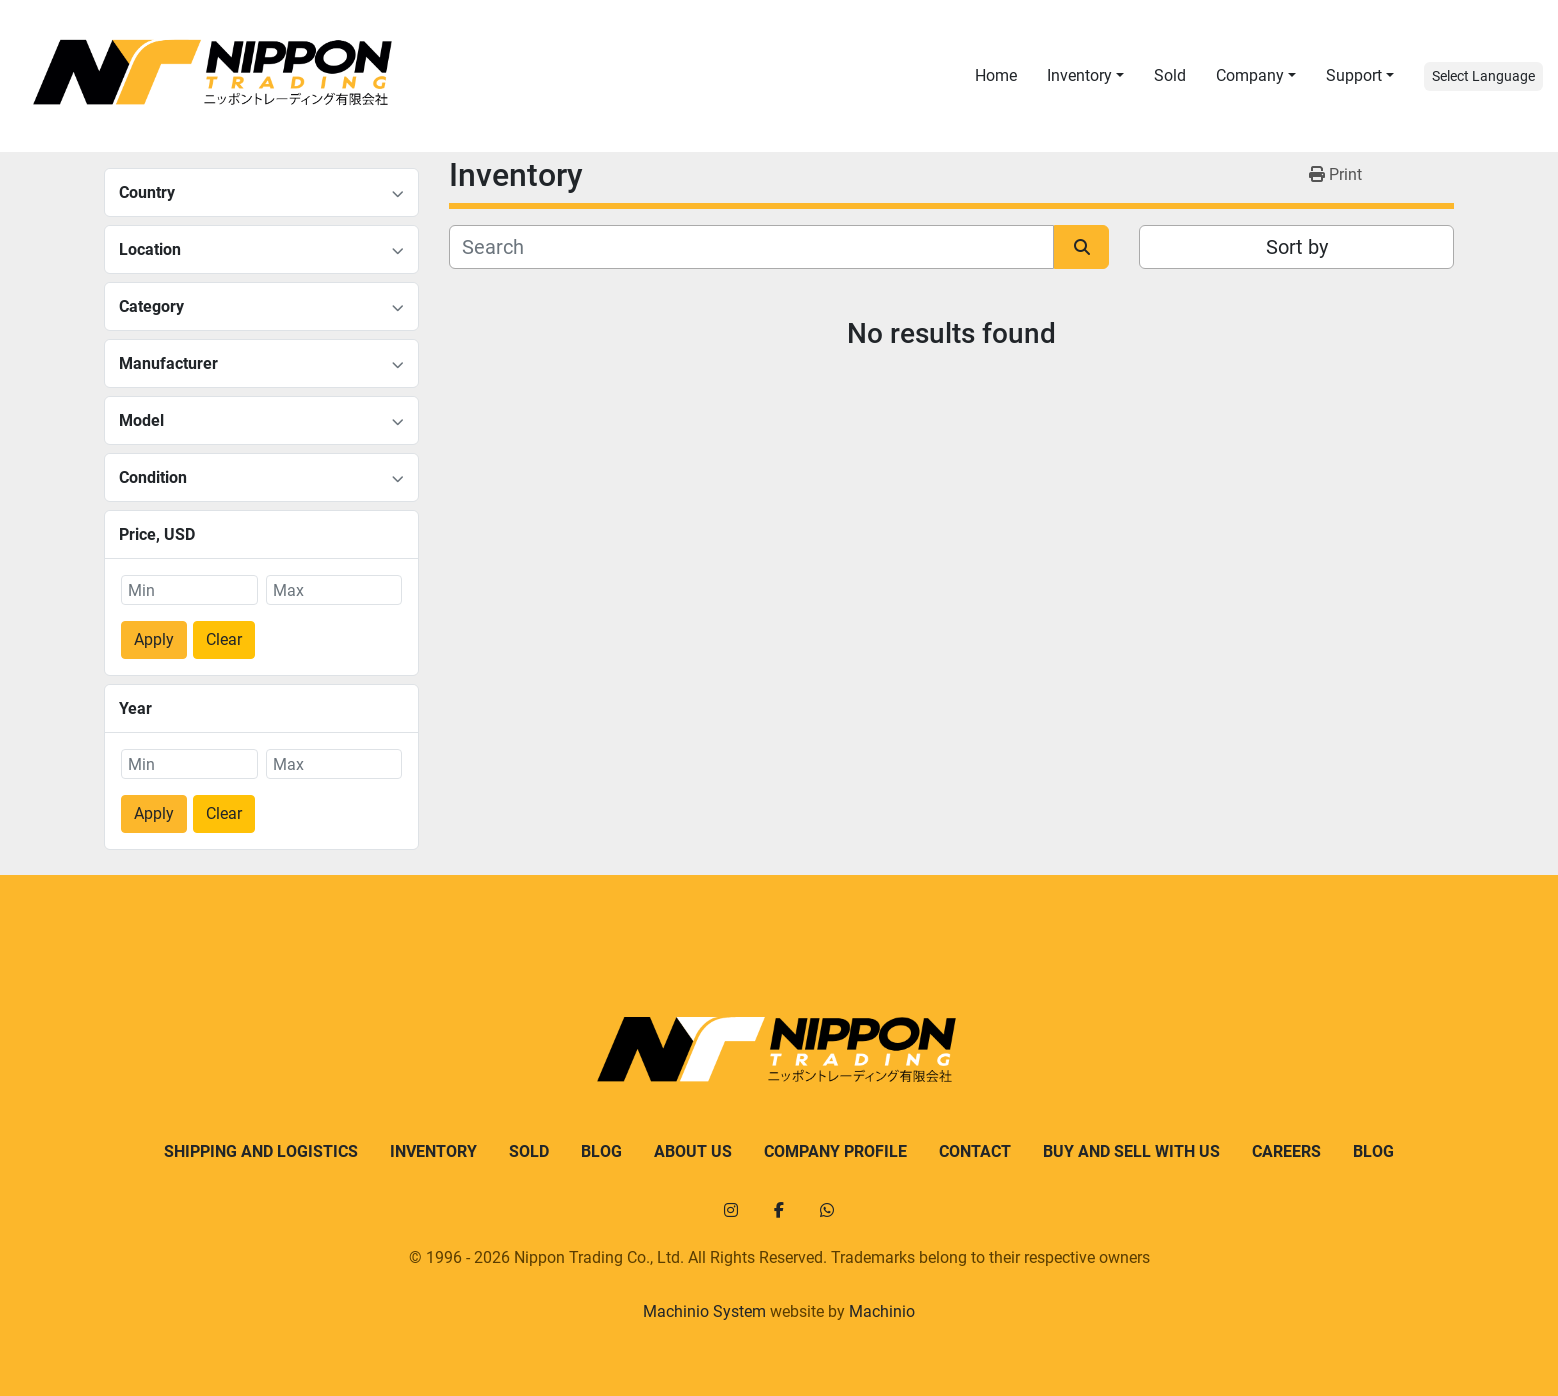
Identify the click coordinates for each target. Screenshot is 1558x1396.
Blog (601, 1151)
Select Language (1483, 76)
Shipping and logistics (261, 1151)
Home (996, 75)
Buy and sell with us (1131, 1151)
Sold (1170, 75)
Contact (975, 1151)
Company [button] (1250, 75)
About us (693, 1151)
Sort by (1297, 247)
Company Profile (835, 1151)
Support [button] (1354, 75)
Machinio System (704, 1311)
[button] (1085, 76)
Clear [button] (224, 639)
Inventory (1079, 75)
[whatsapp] (827, 1210)
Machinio (882, 1311)
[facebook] (779, 1210)
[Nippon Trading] (779, 1048)
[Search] (751, 247)
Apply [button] (154, 639)
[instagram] (731, 1210)
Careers (1286, 1151)
